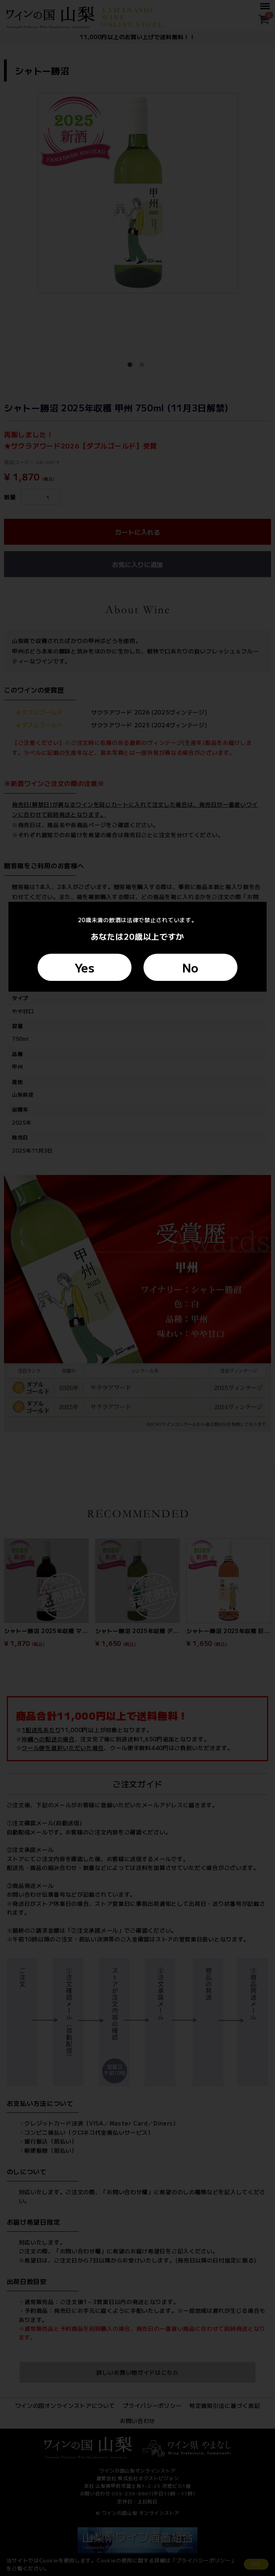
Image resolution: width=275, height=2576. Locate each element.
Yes (85, 967)
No (190, 967)
